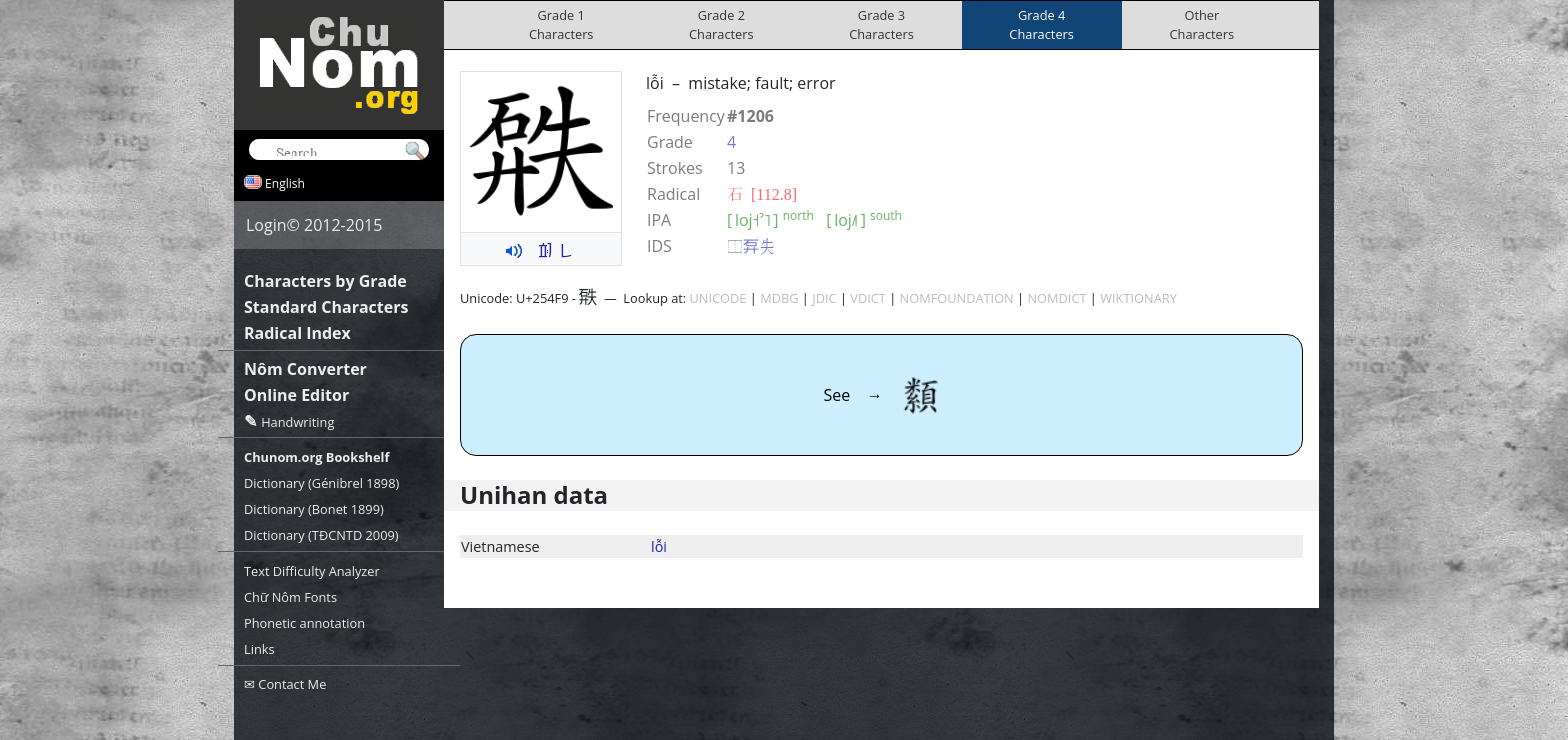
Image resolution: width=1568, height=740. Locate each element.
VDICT (868, 298)
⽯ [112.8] (762, 194)
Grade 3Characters (881, 24)
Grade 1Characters (561, 24)
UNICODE (718, 298)
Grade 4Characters (1041, 24)
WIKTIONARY (1138, 298)
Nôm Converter (305, 369)
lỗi (659, 546)
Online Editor (296, 395)
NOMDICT (1056, 298)
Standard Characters (326, 307)
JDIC (824, 298)
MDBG (779, 298)
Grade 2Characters (721, 24)
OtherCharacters (1202, 24)
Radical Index (297, 333)
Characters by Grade (325, 281)
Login (266, 225)
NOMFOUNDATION (957, 298)
